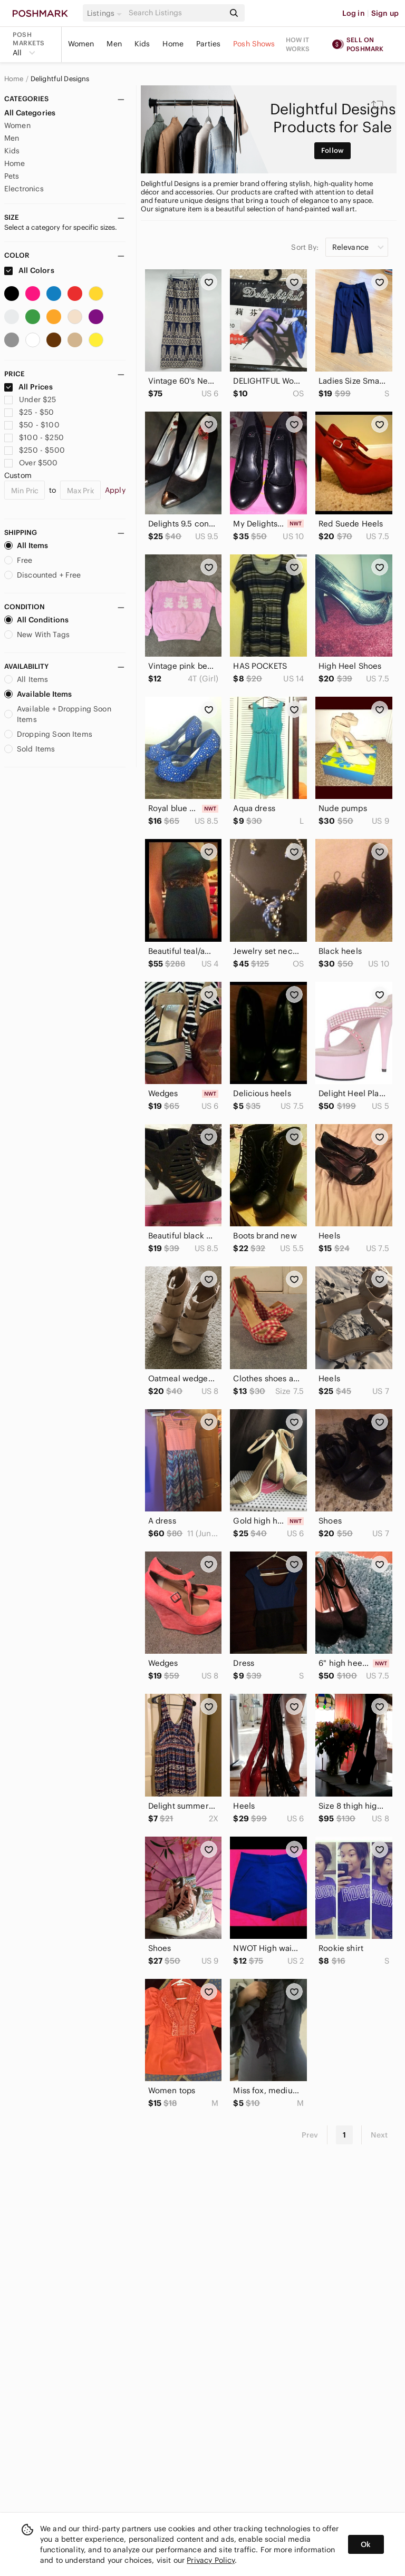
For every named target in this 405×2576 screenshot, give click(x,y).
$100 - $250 (34, 437)
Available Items (38, 694)
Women (81, 43)
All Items (26, 545)
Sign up (385, 13)
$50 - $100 (32, 425)
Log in (353, 13)
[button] (106, 13)
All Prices (28, 387)
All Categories (29, 113)
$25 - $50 (29, 412)
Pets (12, 176)
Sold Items (29, 749)
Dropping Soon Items (48, 734)
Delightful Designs (60, 79)
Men (114, 43)
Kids (142, 43)
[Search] (175, 13)
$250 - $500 (34, 450)
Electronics (24, 188)
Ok (366, 2544)
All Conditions (36, 620)
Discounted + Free (42, 575)
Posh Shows (254, 43)
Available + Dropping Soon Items (57, 714)
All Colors (29, 270)
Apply (115, 490)
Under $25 (30, 399)
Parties (208, 43)
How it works (298, 44)
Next (379, 2135)
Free (18, 560)
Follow (332, 150)
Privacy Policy (211, 2560)
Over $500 (31, 462)
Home (173, 43)
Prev (310, 2135)
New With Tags (37, 634)
